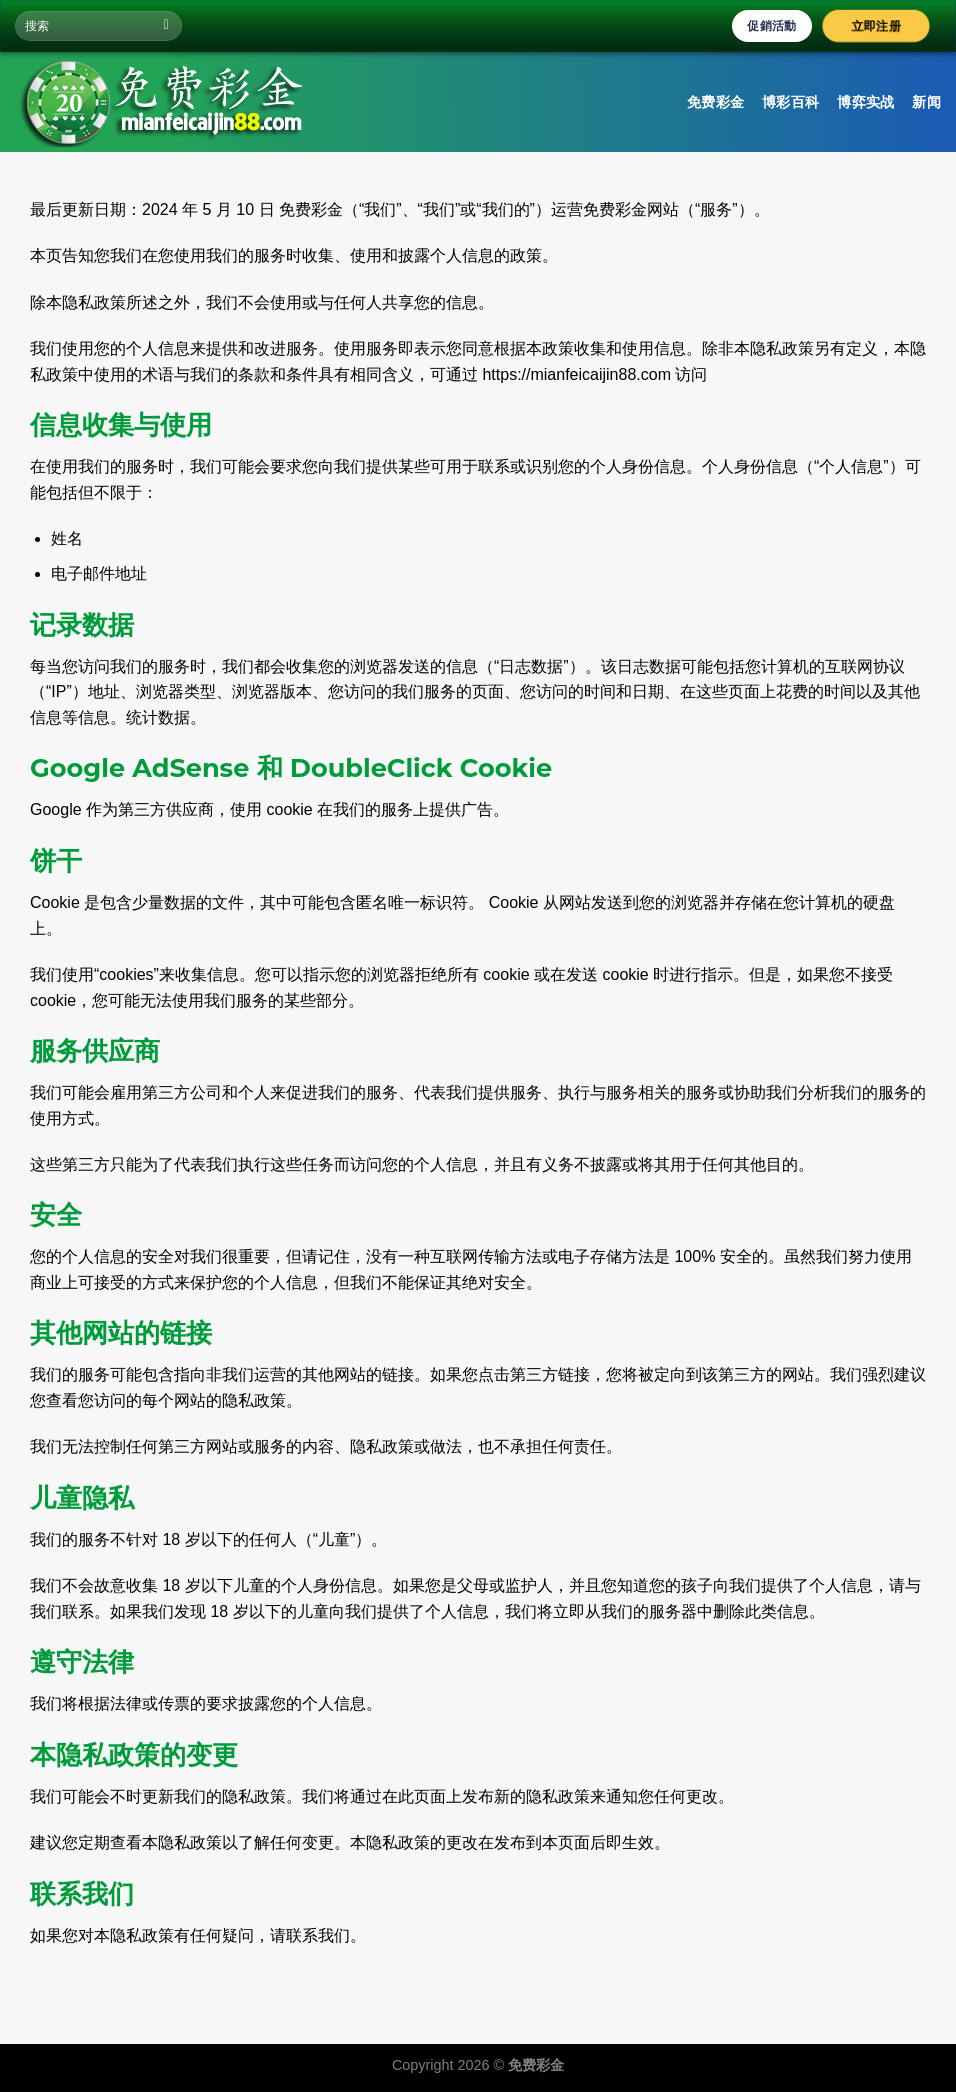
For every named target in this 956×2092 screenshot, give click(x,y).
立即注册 (876, 25)
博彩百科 (790, 102)
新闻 (926, 102)
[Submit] (166, 26)
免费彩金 (715, 102)
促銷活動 (771, 25)
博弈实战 (865, 102)
